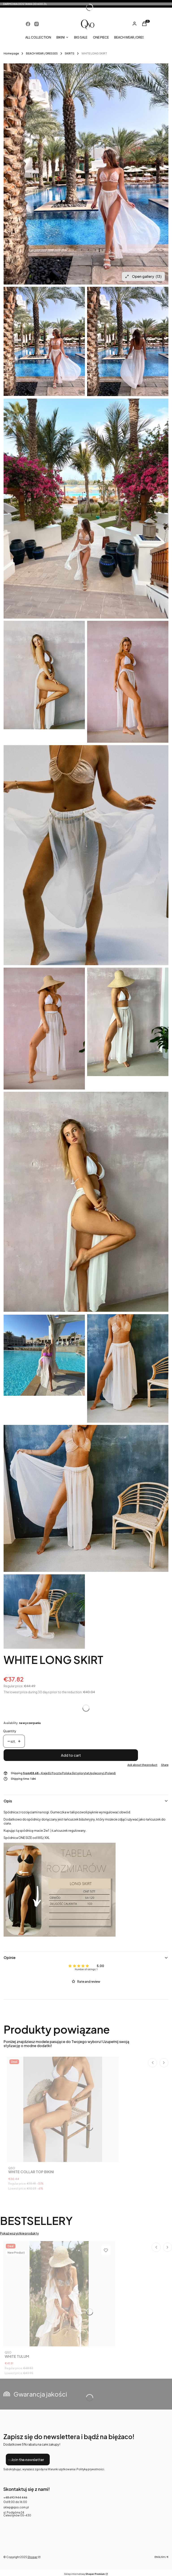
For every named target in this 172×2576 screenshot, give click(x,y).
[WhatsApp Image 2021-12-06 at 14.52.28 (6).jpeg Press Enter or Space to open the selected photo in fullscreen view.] (86, 1202)
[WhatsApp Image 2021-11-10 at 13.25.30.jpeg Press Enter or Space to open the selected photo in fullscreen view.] (86, 855)
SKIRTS (69, 53)
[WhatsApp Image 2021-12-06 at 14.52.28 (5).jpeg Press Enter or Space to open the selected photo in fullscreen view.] (44, 675)
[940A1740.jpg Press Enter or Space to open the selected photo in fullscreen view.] (44, 1029)
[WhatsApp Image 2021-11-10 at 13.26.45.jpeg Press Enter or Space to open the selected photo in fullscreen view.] (127, 1368)
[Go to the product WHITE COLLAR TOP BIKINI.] (63, 2109)
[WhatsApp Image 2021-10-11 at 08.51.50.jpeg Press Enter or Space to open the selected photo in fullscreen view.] (44, 1355)
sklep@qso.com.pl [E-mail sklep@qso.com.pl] (16, 2507)
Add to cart (71, 1755)
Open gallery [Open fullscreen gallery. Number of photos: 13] (143, 276)
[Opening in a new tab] (28, 24)
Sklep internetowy (84, 2574)
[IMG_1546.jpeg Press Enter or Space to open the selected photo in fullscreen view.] (86, 509)
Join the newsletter (27, 2459)
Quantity (9, 1731)
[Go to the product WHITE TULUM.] (59, 2293)
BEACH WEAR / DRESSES (42, 53)
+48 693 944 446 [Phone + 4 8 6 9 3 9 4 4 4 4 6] (15, 2497)
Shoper (32, 2557)
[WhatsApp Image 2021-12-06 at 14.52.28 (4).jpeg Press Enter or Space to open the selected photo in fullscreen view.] (127, 1022)
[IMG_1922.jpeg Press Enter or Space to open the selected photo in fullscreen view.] (86, 174)
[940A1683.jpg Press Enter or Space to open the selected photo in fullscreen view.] (127, 682)
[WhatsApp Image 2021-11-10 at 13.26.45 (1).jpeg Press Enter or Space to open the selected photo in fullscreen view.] (44, 1611)
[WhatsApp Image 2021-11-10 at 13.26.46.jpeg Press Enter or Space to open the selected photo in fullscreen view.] (86, 1498)
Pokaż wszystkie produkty (19, 2233)
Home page (11, 53)
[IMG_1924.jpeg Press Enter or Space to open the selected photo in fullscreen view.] (127, 341)
